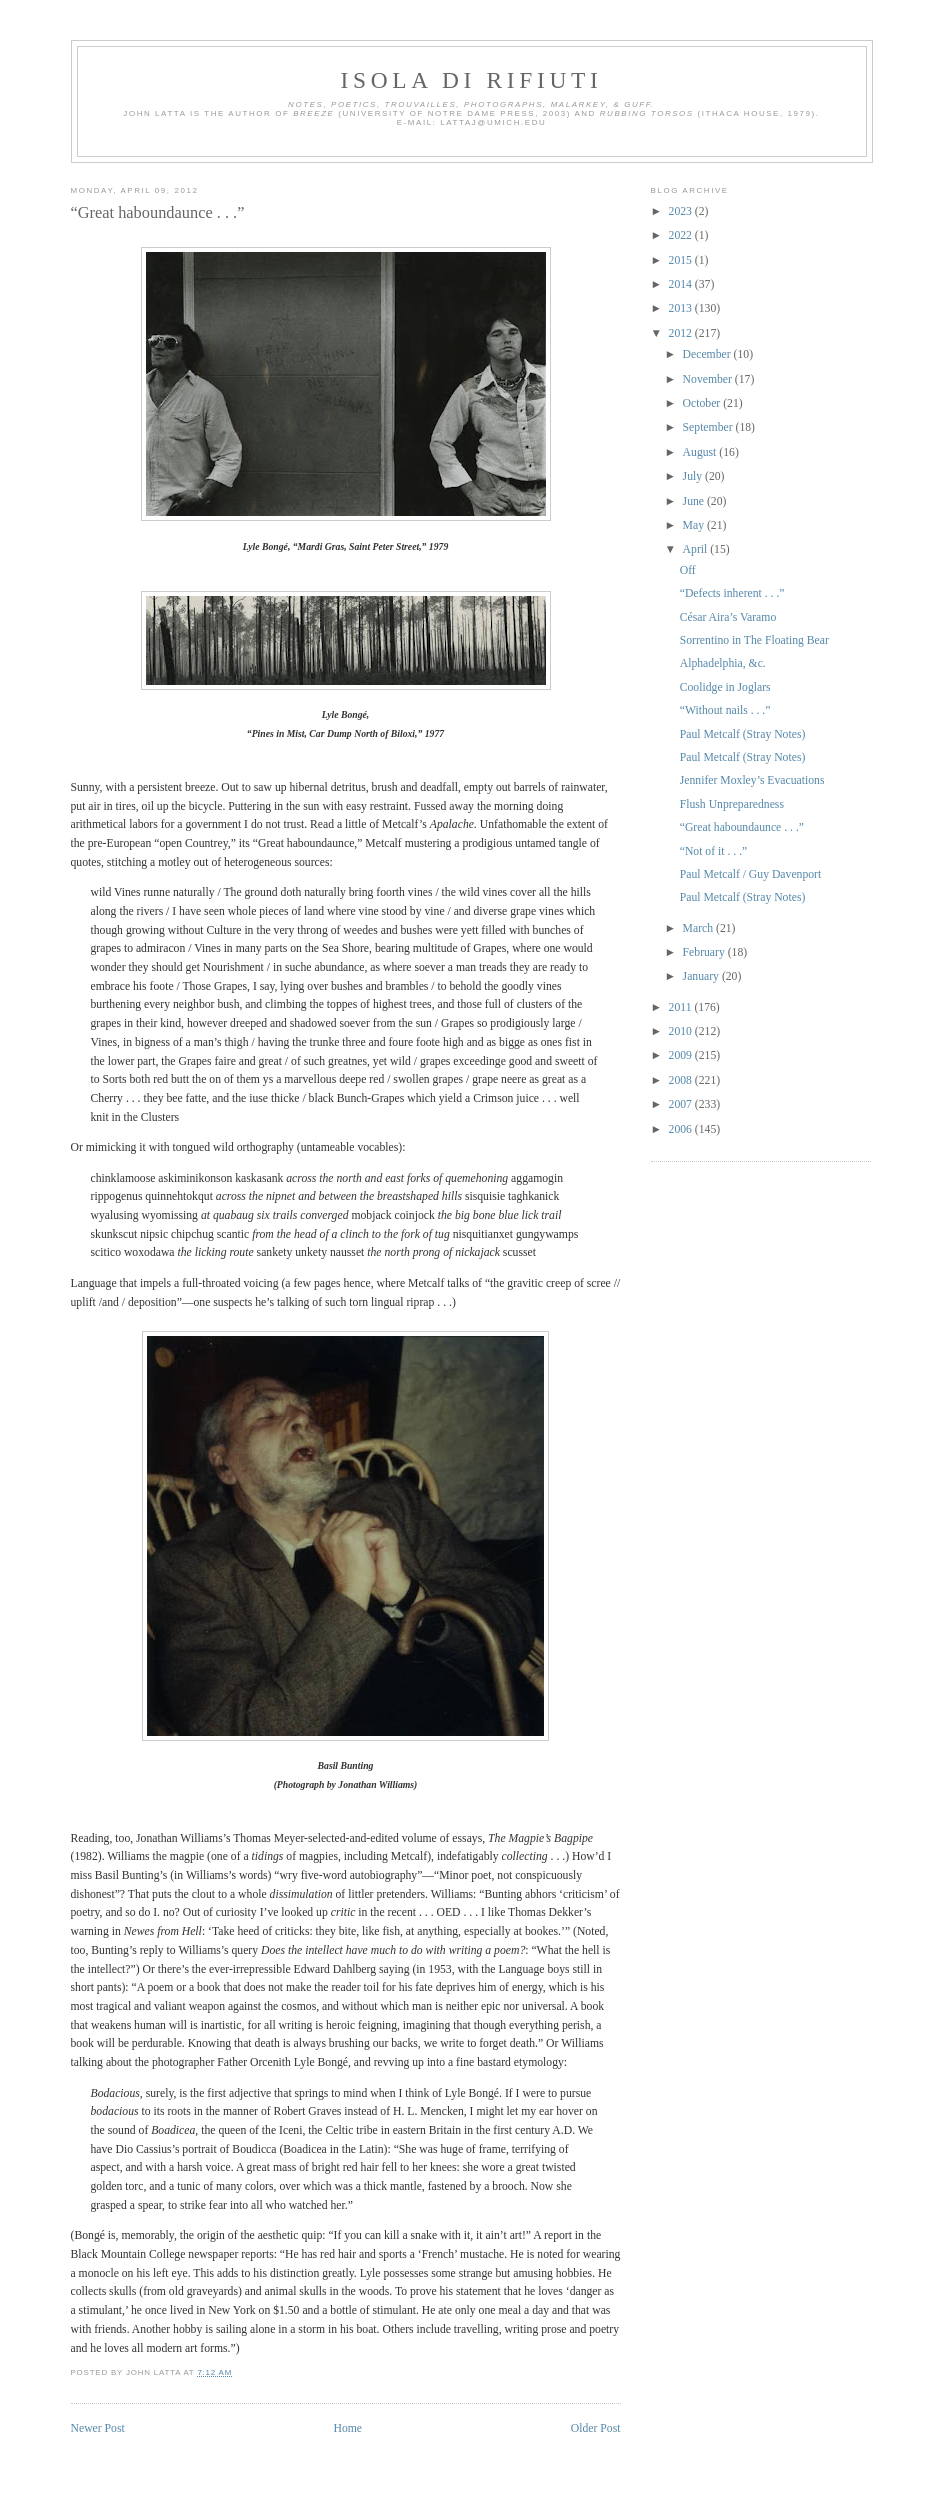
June (695, 501)
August (701, 452)
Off (688, 570)
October (703, 403)
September (709, 427)
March (699, 928)
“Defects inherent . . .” (732, 593)
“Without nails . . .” (725, 710)
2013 (682, 308)
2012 (682, 333)
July (694, 476)
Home (347, 2428)
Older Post (596, 2428)
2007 (682, 1104)
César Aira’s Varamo (728, 617)
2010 (682, 1031)
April (697, 549)
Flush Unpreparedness (732, 804)
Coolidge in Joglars (725, 687)
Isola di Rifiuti (472, 80)
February (705, 952)
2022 (682, 235)
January (702, 976)
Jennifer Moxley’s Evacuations (752, 780)
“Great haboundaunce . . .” (158, 212)
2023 (682, 211)
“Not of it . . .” (714, 851)
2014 (682, 284)
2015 (682, 260)
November (709, 379)
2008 (682, 1080)
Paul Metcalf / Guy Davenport (751, 874)
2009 (682, 1055)
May (695, 525)
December (708, 354)
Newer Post (98, 2428)
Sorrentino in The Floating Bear (754, 640)
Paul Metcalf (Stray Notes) (743, 734)
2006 (682, 1129)
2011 (682, 1007)
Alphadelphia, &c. (723, 663)
